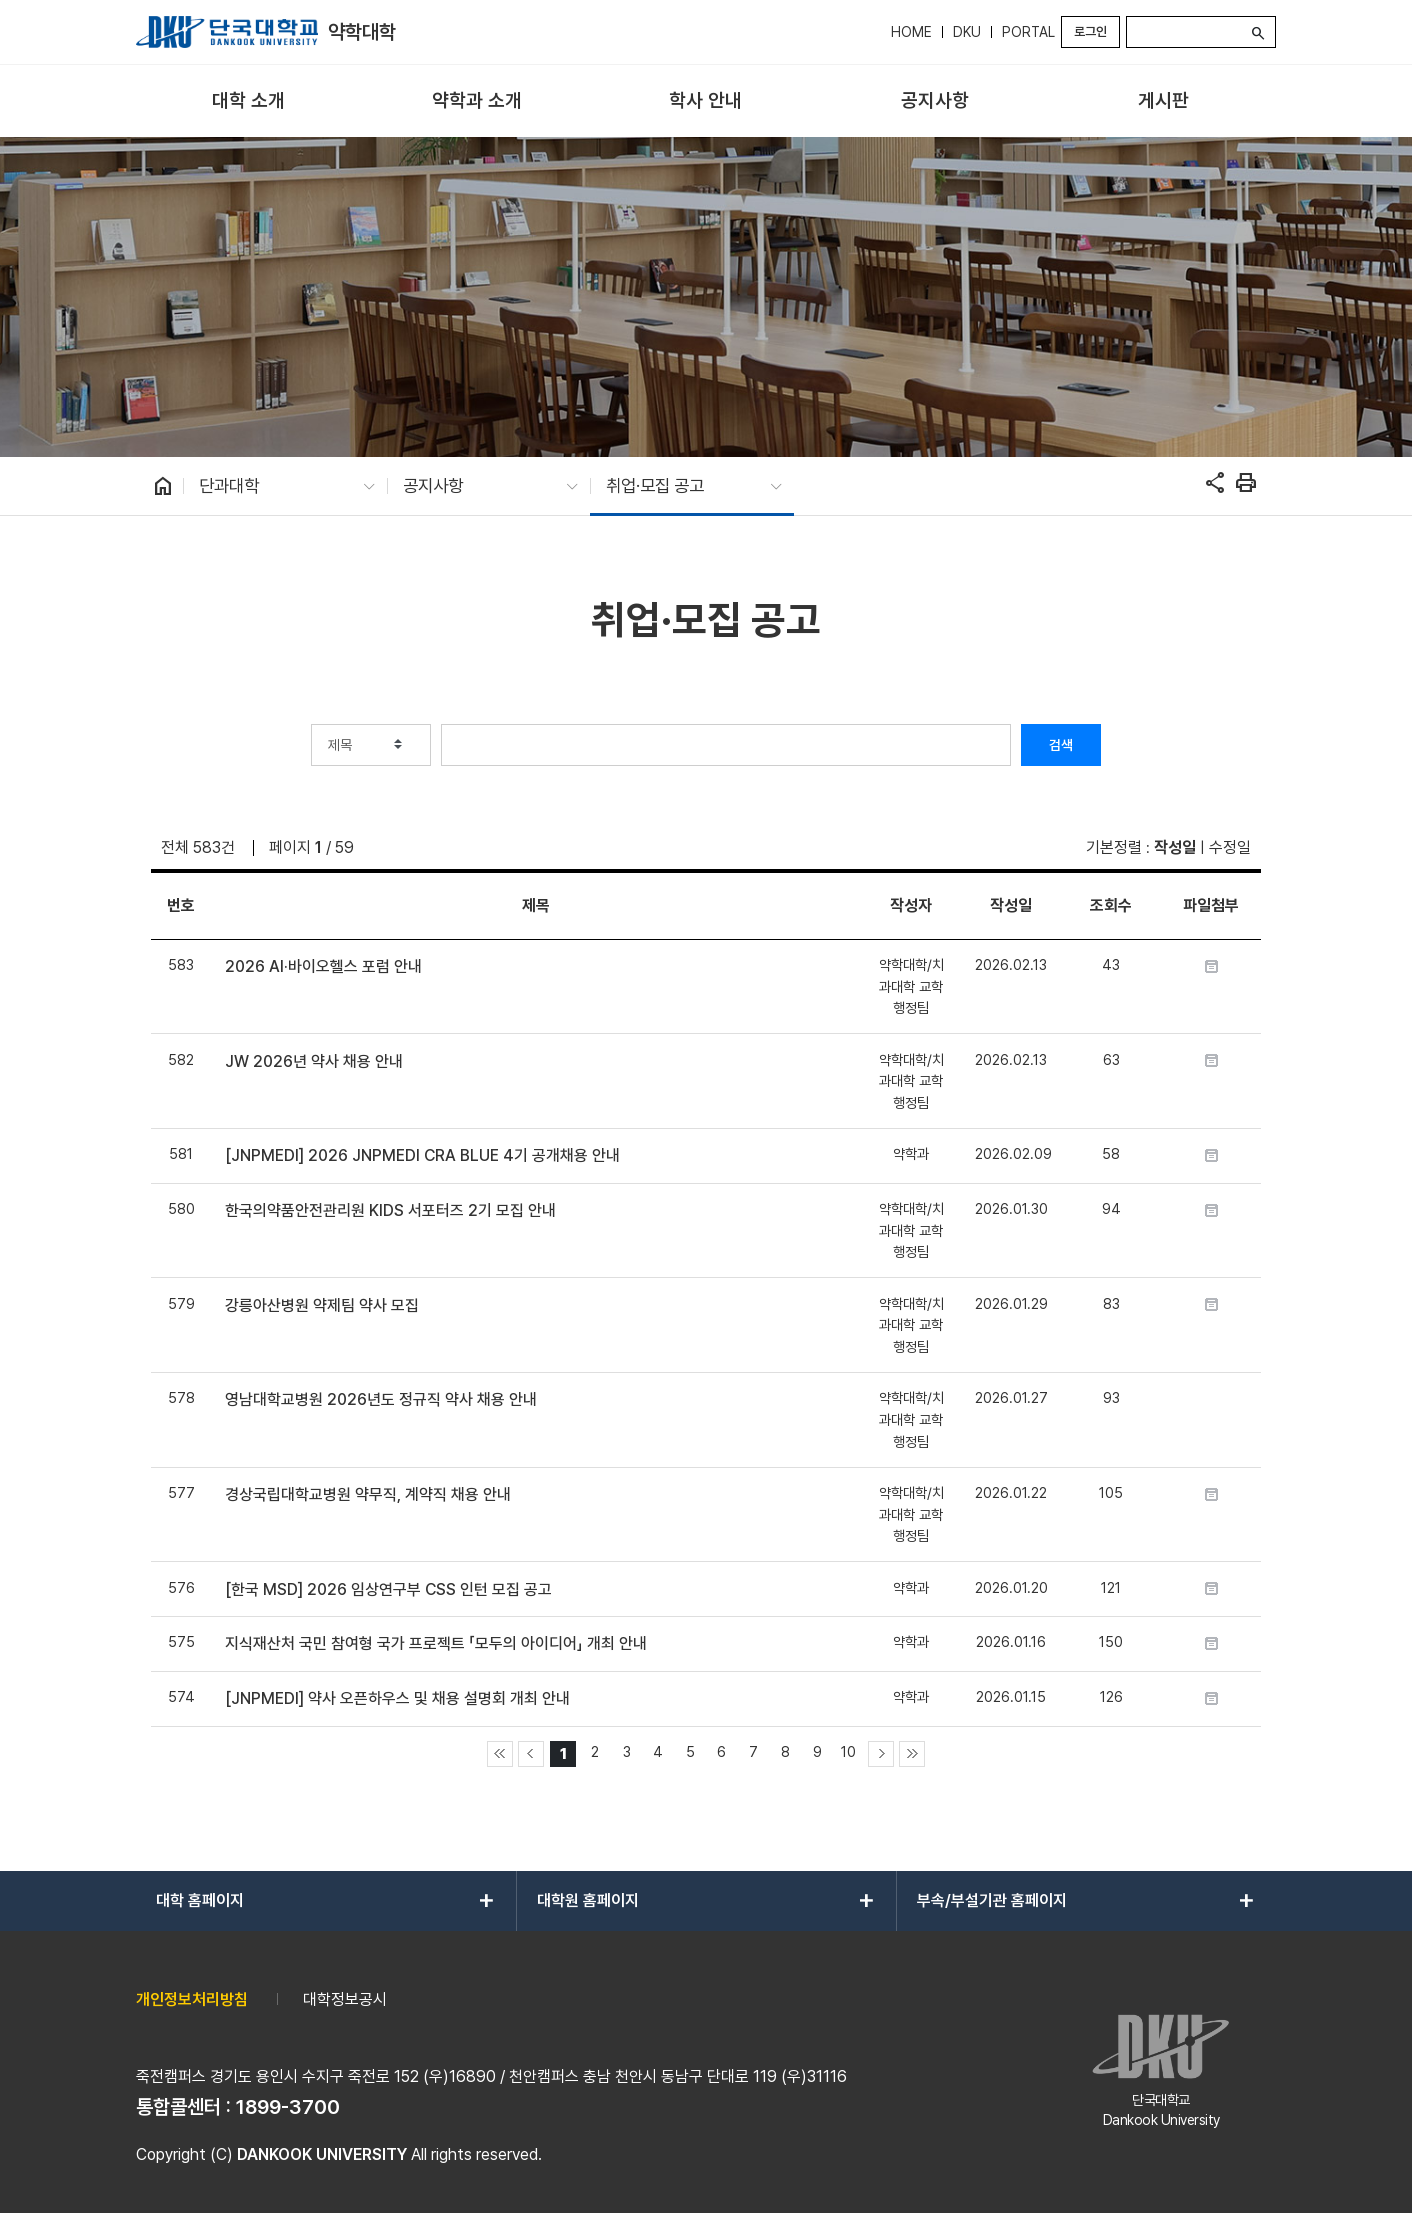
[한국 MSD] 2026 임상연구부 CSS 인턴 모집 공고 (388, 1589)
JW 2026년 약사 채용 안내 (314, 1061)
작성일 (1175, 847)
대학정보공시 (345, 1999)
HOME (911, 32)
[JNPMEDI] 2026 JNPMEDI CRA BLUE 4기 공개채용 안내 (422, 1155)
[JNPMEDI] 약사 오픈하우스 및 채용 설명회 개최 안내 (397, 1698)
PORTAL (1028, 32)
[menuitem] (248, 101)
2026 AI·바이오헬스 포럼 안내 (323, 966)
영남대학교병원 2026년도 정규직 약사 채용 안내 (381, 1399)
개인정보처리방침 (192, 1999)
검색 (1061, 745)
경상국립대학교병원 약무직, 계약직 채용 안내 (368, 1494)
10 (848, 1751)
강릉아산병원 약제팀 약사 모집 (322, 1305)
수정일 (1230, 847)
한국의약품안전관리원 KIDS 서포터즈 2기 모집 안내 (390, 1210)
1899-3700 (288, 2107)
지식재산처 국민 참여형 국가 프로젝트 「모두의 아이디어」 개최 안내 (436, 1643)
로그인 (1090, 31)
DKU (967, 32)
